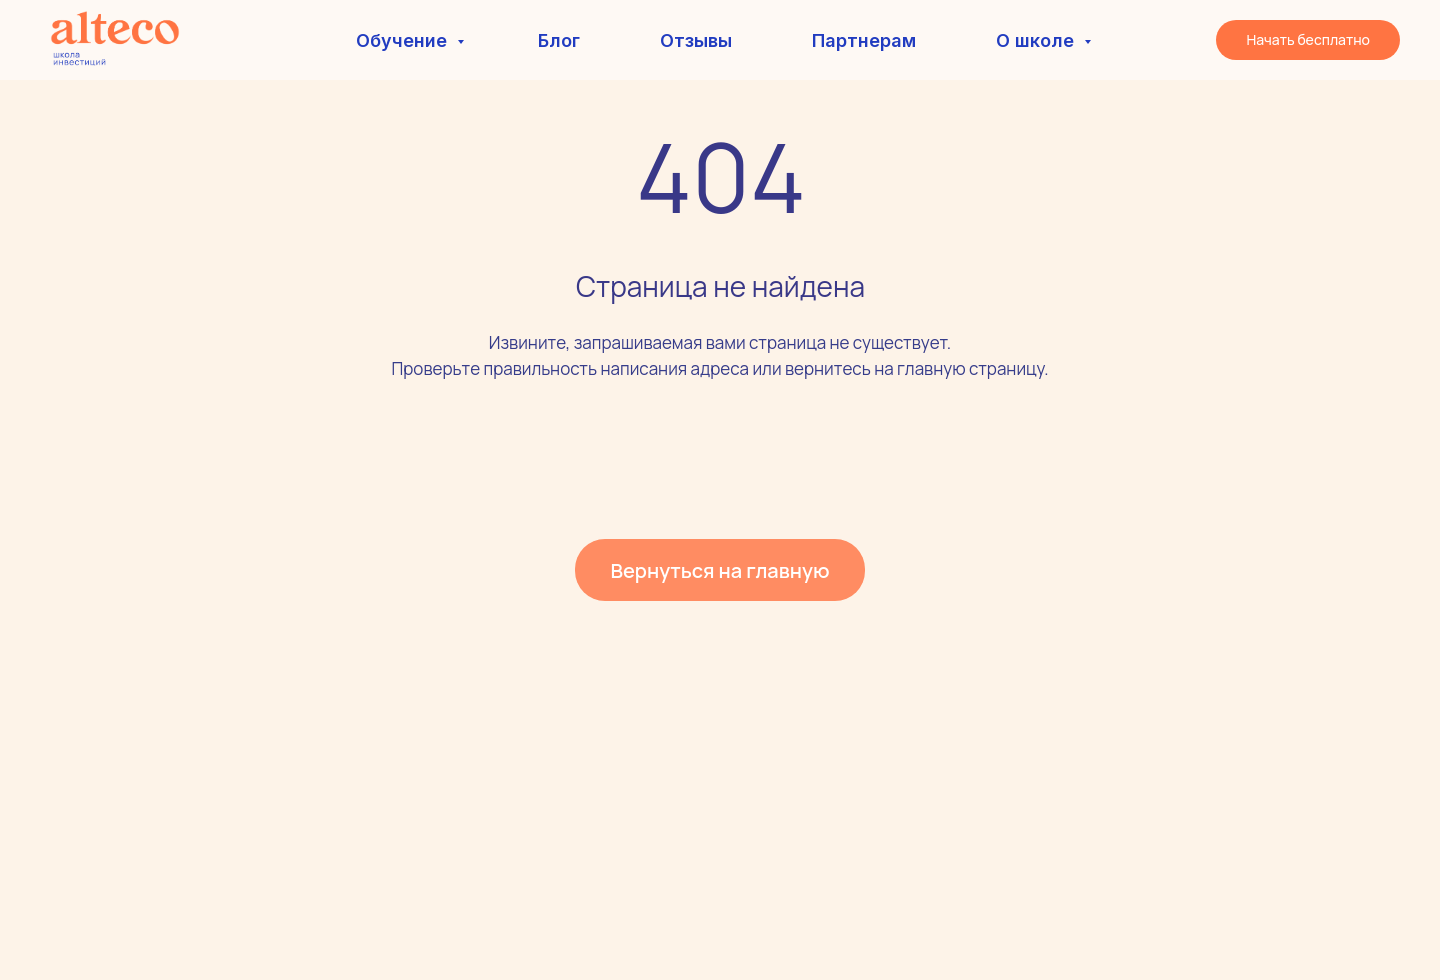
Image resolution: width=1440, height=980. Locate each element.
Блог (559, 40)
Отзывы (696, 40)
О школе (1037, 40)
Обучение (404, 40)
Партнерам (864, 40)
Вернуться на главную (719, 570)
